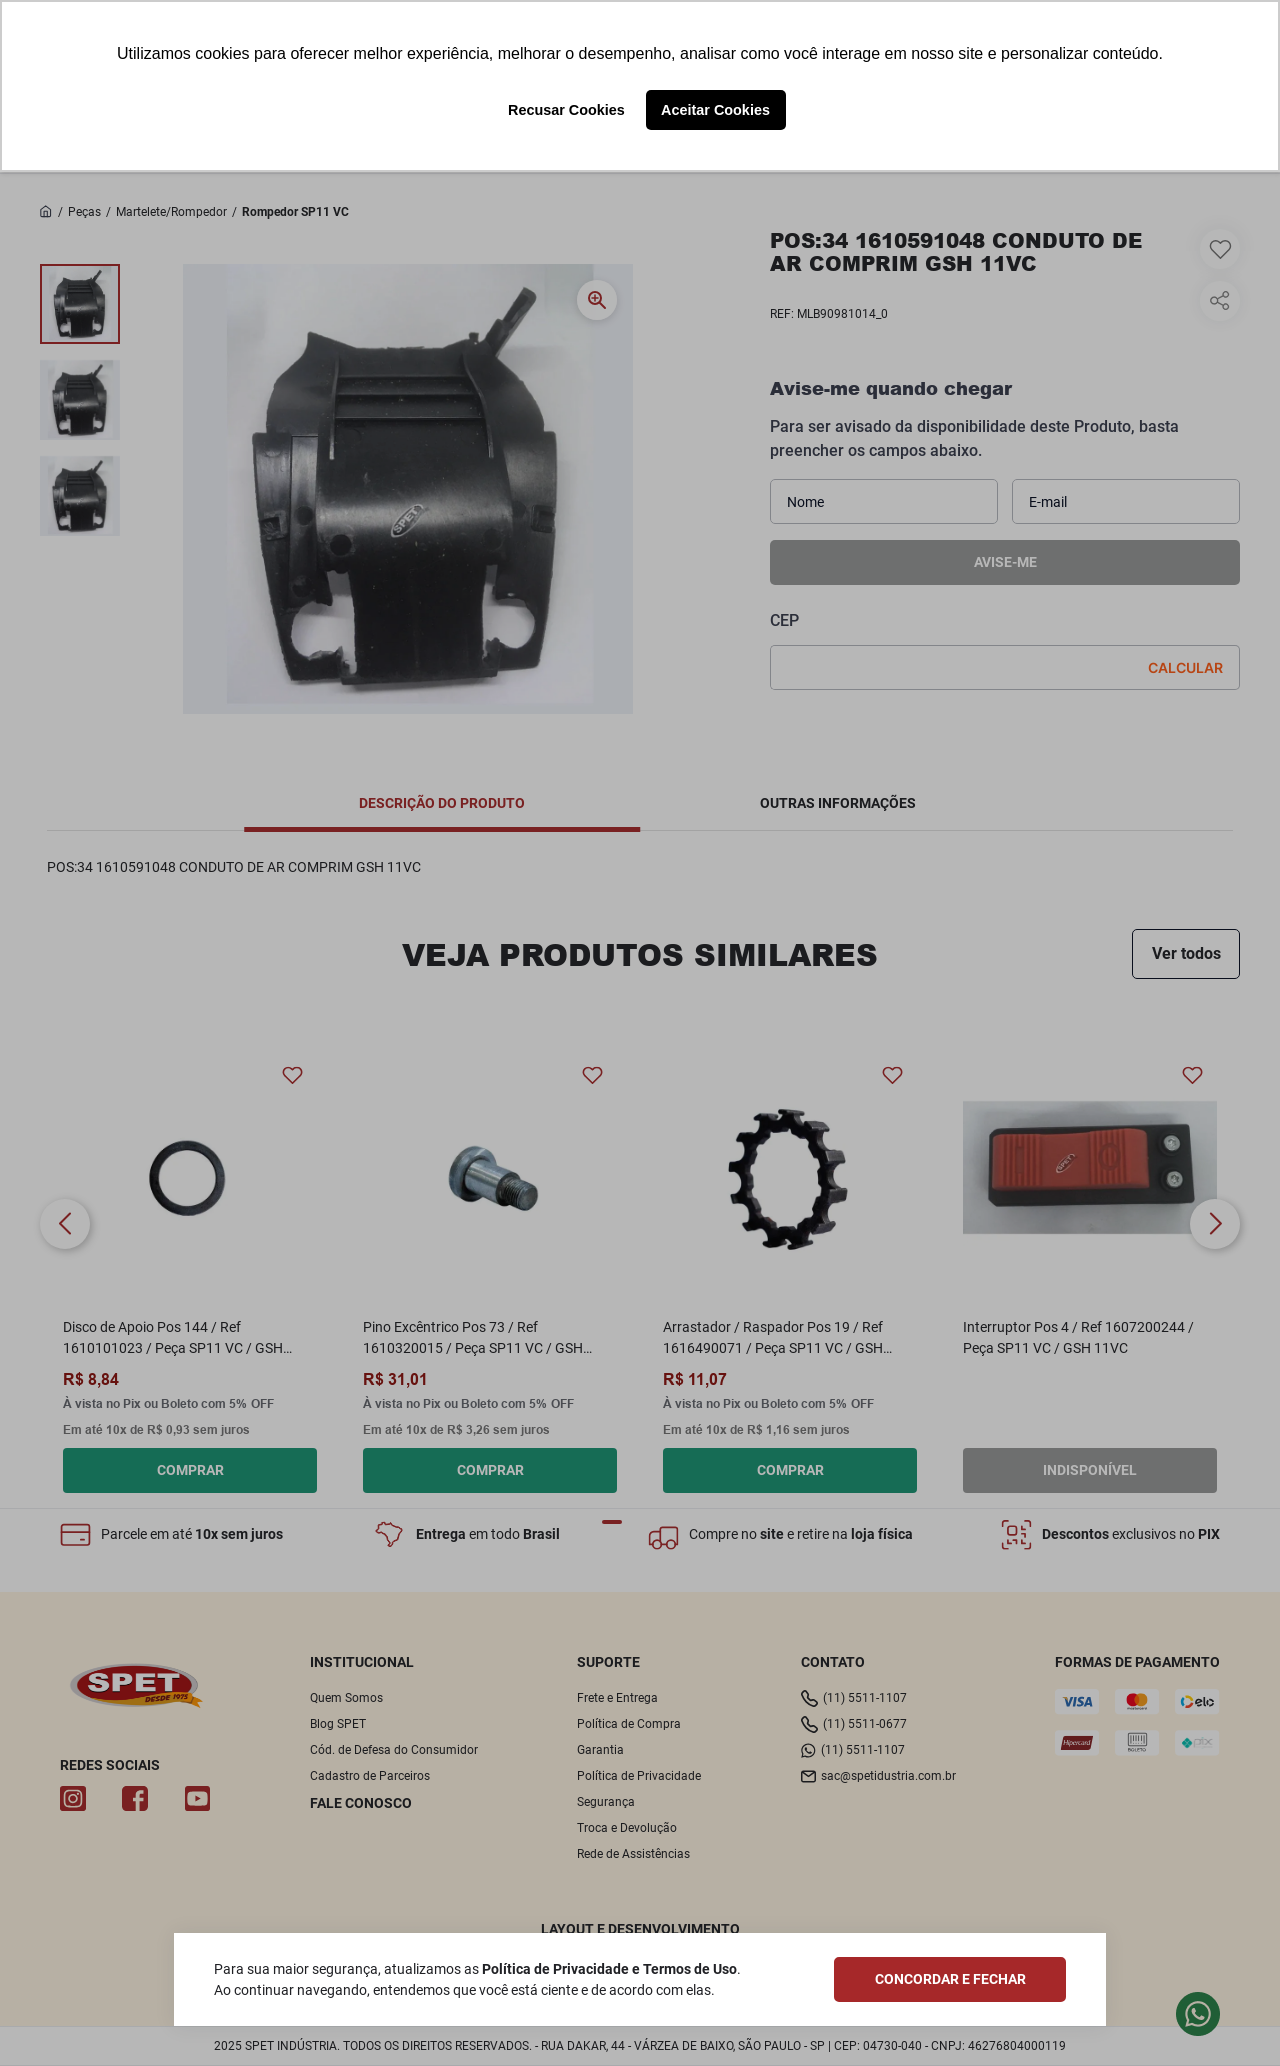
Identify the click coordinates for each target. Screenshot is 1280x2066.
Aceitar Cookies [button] (715, 110)
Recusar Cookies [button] (566, 110)
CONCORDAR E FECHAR (950, 1979)
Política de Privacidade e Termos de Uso (609, 1969)
